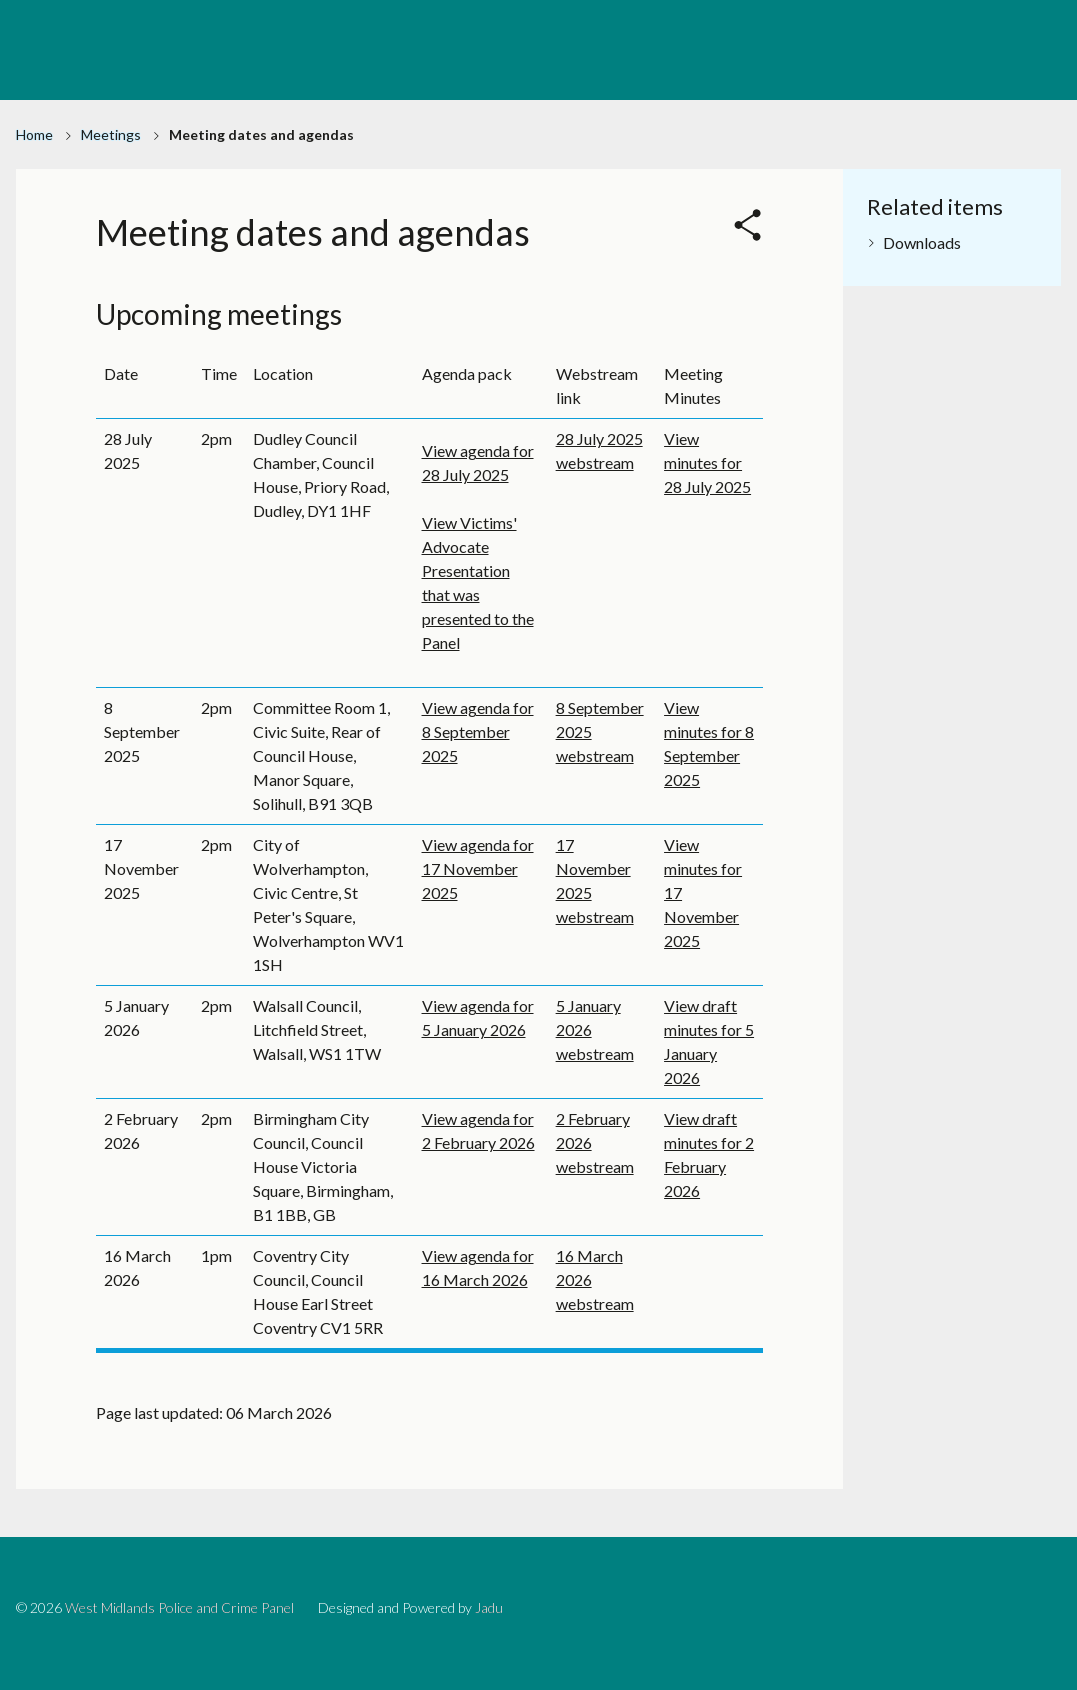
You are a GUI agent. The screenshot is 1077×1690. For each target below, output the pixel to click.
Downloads (922, 242)
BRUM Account (1022, 18)
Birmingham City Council (879, 18)
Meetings (111, 134)
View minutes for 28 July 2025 (707, 462)
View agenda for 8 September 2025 (478, 731)
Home (34, 134)
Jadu (489, 1607)
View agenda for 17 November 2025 (478, 868)
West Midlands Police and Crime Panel (179, 1607)
